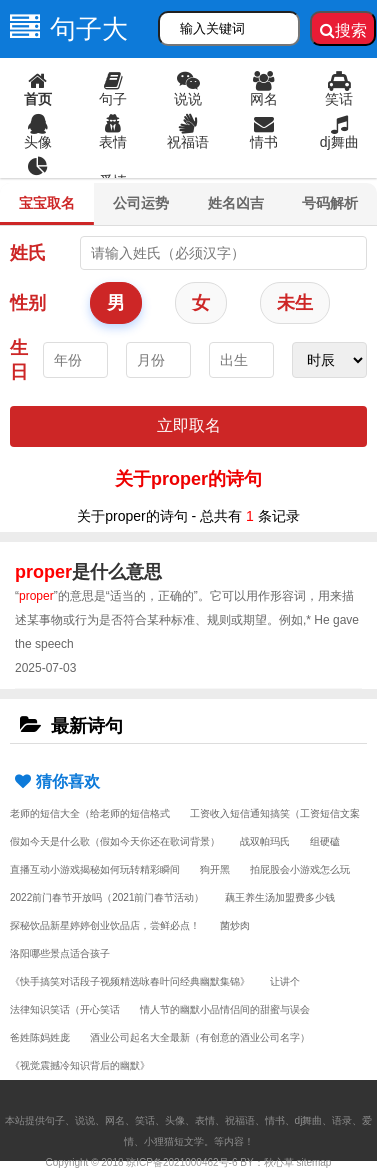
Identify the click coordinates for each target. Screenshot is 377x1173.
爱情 (113, 181)
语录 (37, 175)
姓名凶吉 (236, 203)
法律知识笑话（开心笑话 (65, 1009)
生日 (19, 360)
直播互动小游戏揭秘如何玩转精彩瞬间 (95, 869)
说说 (188, 89)
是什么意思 (88, 572)
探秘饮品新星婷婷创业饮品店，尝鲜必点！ (105, 925)
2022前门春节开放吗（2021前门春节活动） (107, 897)
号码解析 (330, 203)
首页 (37, 89)
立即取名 (189, 425)
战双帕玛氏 (265, 841)
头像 (37, 132)
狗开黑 (215, 869)
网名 (263, 89)
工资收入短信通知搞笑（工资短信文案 (275, 813)
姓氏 (28, 253)
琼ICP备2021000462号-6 (181, 1162)
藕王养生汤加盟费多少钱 (280, 897)
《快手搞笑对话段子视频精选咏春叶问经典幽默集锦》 (130, 981)
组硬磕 (325, 841)
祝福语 (188, 132)
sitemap (313, 1162)
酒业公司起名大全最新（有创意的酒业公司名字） (200, 1037)
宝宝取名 (47, 203)
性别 (28, 303)
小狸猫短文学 (174, 1141)
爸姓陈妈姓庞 (40, 1037)
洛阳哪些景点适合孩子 (60, 953)
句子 (112, 89)
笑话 (339, 89)
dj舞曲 (339, 132)
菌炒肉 (235, 925)
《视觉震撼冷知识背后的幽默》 (80, 1065)
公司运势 (141, 203)
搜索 (343, 30)
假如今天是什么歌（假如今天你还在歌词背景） (115, 841)
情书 (263, 132)
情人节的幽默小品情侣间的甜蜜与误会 (225, 1009)
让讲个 (285, 981)
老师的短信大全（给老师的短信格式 (90, 813)
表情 (112, 132)
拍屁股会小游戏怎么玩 (300, 869)
